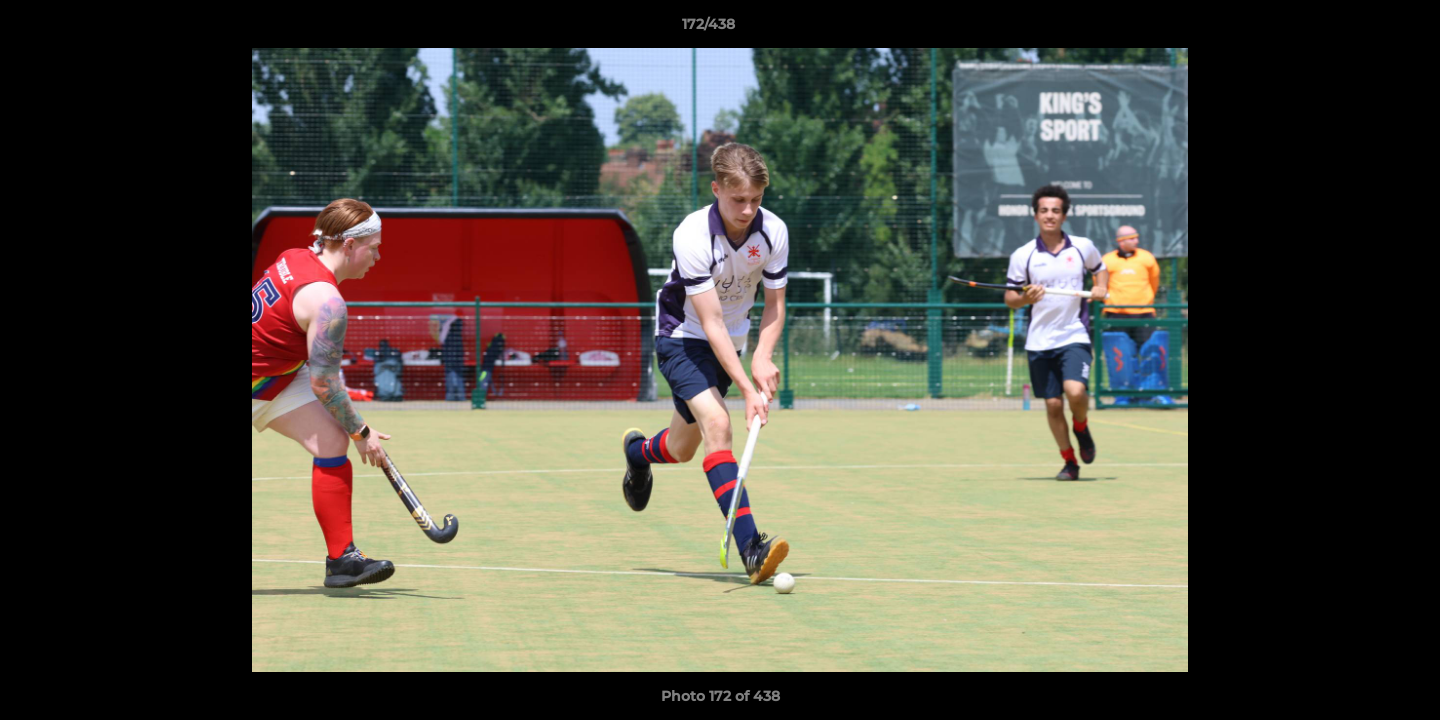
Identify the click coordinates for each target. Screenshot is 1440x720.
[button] (1356, 29)
